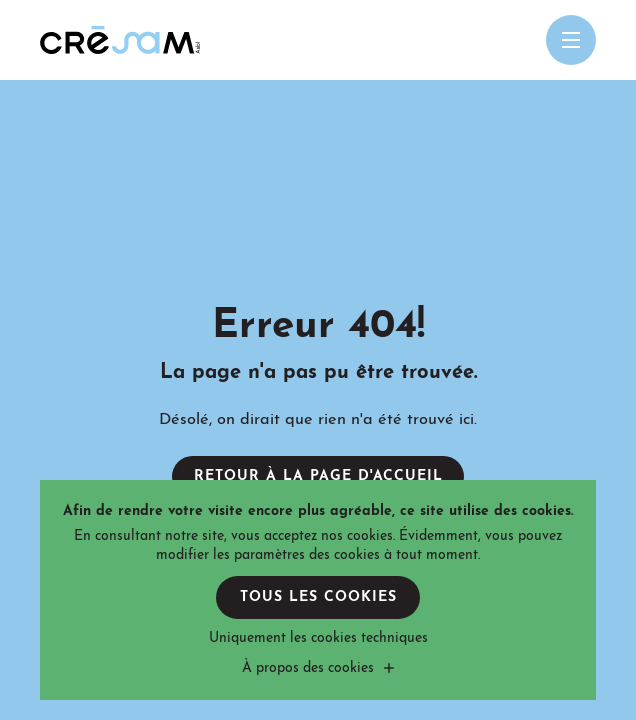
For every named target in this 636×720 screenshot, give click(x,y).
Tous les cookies (318, 597)
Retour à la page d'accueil (318, 476)
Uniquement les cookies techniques (318, 638)
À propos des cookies (308, 668)
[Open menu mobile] (571, 40)
